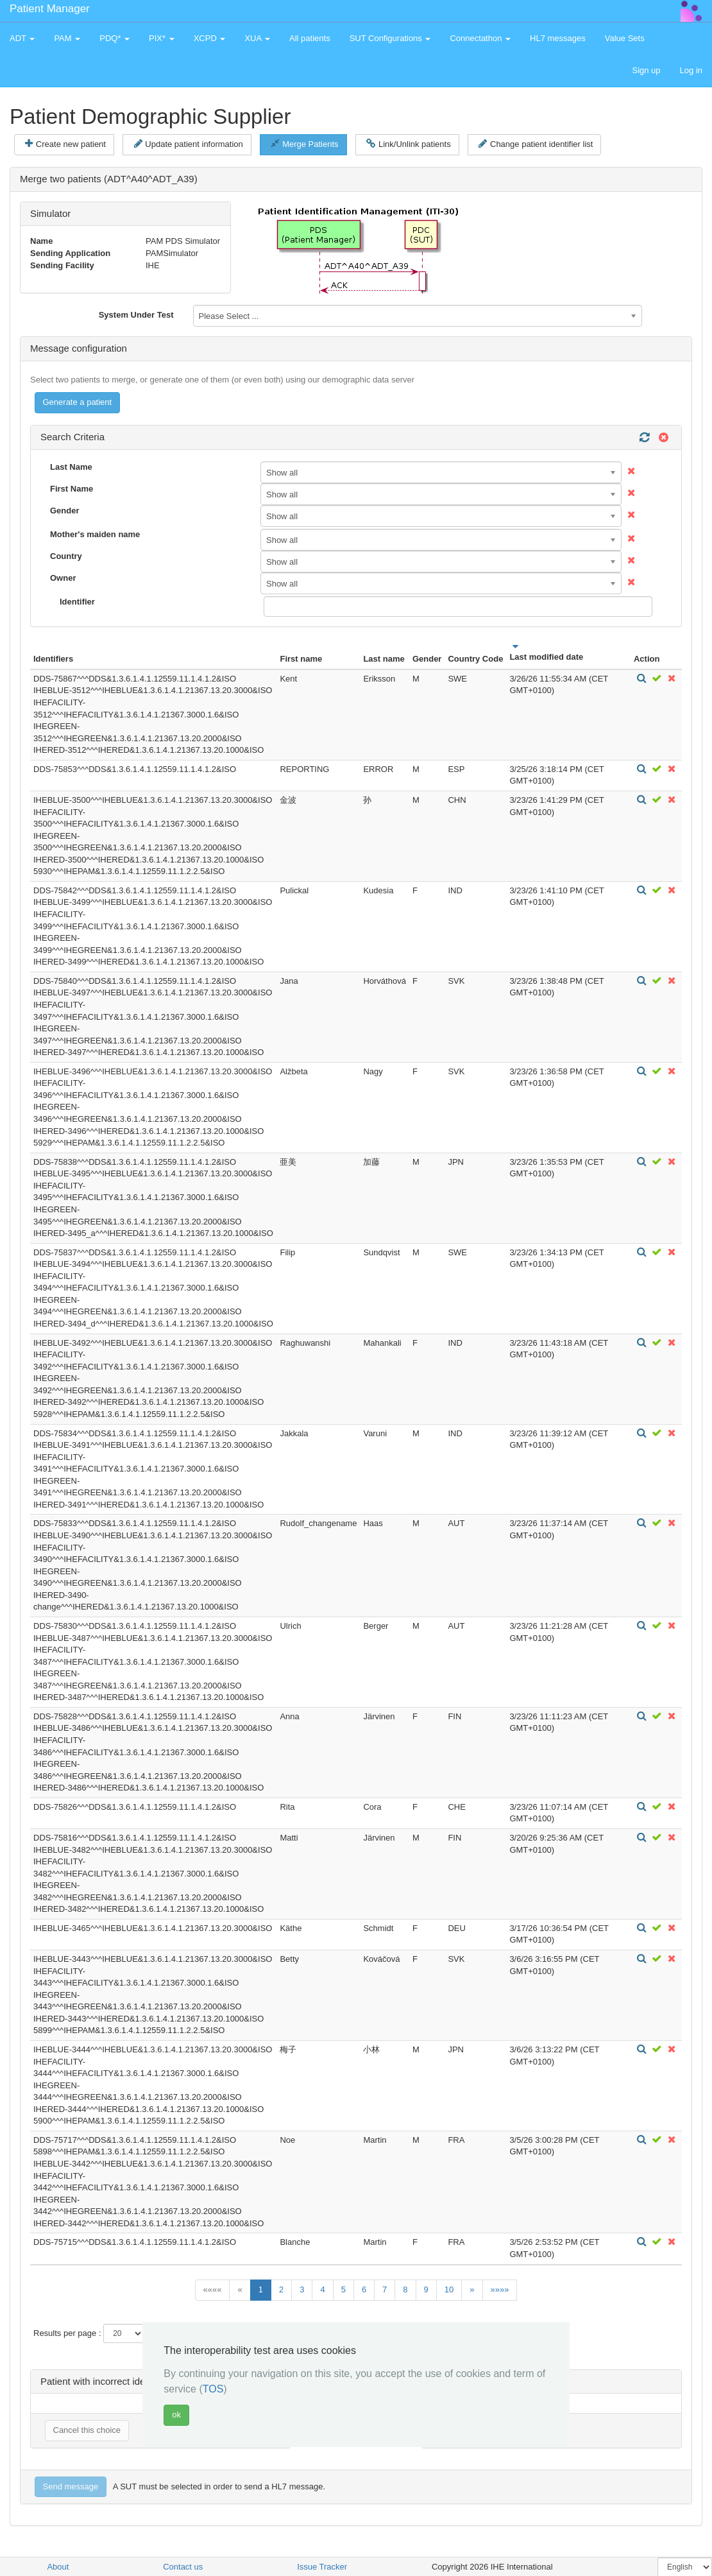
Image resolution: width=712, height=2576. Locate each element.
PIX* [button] (161, 38)
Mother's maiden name (95, 534)
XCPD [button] (210, 38)
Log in (691, 70)
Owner (63, 578)
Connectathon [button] (480, 38)
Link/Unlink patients (408, 144)
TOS (213, 2388)
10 (449, 2289)
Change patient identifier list (536, 144)
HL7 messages (558, 38)
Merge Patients (304, 144)
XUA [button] (257, 38)
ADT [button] (22, 38)
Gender (65, 510)
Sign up (646, 70)
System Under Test (136, 315)
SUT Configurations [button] (390, 38)
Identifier (77, 601)
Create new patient (65, 144)
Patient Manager (50, 9)
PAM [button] (67, 38)
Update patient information (188, 144)
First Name (71, 489)
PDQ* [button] (114, 38)
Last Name (71, 467)
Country (66, 556)
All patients (309, 38)
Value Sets (625, 38)
